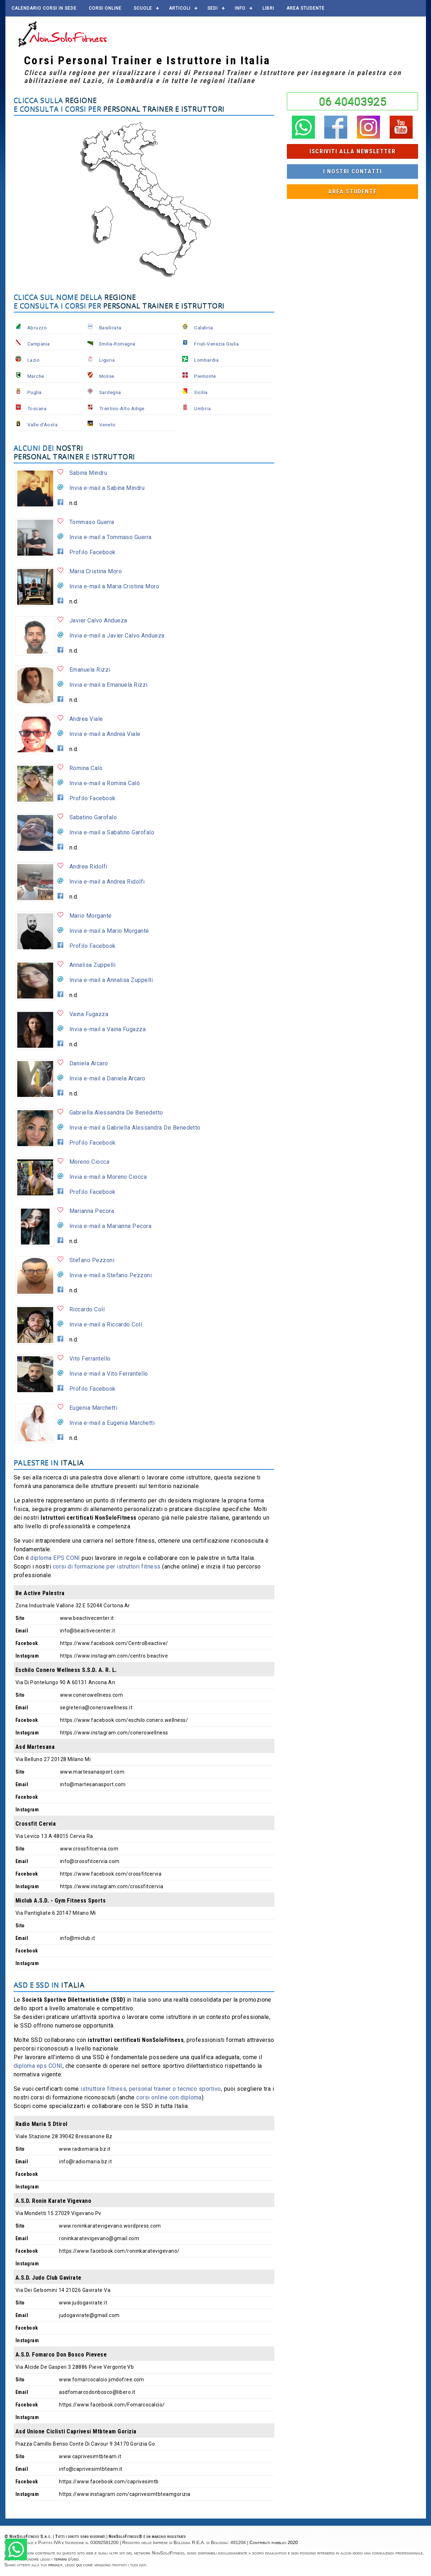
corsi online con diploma (169, 2097)
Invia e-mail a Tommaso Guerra (110, 537)
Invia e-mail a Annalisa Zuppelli (111, 980)
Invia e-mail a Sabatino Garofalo (111, 832)
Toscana (36, 408)
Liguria (107, 360)
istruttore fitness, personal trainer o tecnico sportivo (151, 2088)
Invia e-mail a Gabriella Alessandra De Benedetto (135, 1127)
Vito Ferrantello (90, 1358)
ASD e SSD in (49, 1984)
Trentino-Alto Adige (122, 408)
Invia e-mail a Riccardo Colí (105, 1324)
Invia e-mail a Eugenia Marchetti (112, 1422)
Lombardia (206, 360)
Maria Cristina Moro (95, 571)
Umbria (202, 408)
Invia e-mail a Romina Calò (104, 783)
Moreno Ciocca (89, 1161)
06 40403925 (352, 101)
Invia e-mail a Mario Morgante (109, 930)
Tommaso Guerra (91, 522)
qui (79, 2564)
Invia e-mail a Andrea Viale (105, 734)
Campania (38, 344)
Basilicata (110, 327)
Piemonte (205, 376)
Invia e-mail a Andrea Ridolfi (107, 881)
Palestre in (49, 1462)
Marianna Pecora (91, 1211)
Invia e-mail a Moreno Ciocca (108, 1176)
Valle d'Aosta (42, 424)
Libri (268, 8)
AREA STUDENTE (305, 8)
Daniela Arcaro (88, 1063)
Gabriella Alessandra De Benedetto (116, 1112)
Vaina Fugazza (88, 1014)
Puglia (34, 392)
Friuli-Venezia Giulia (216, 344)
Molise (106, 376)
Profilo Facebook (92, 552)
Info (240, 8)
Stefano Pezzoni (91, 1260)
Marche (35, 376)
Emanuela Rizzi (89, 669)
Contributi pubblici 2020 (273, 2542)
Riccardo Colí (87, 1309)
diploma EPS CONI (55, 1558)
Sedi (212, 8)
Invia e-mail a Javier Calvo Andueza (117, 635)
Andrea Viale (86, 718)
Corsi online (105, 8)
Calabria (203, 327)
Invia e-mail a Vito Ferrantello (108, 1373)
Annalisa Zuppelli (92, 965)
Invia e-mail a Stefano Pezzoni (110, 1275)
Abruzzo (37, 327)
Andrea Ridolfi (88, 866)
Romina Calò (85, 768)
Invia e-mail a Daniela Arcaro (107, 1078)
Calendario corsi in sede (44, 8)
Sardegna (110, 392)
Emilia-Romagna (117, 344)
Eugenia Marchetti (93, 1407)
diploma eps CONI (38, 2065)
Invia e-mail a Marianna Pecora (110, 1226)
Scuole (143, 8)
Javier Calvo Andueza (98, 620)
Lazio (33, 360)
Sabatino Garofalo (93, 817)
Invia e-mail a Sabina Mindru (107, 488)
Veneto (107, 424)
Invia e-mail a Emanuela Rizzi (108, 684)
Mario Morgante (90, 915)
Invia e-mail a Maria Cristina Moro (114, 586)
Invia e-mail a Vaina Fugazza (107, 1029)
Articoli (180, 8)
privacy (56, 2564)
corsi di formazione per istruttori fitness (107, 1566)
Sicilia (200, 392)
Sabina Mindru (88, 472)
